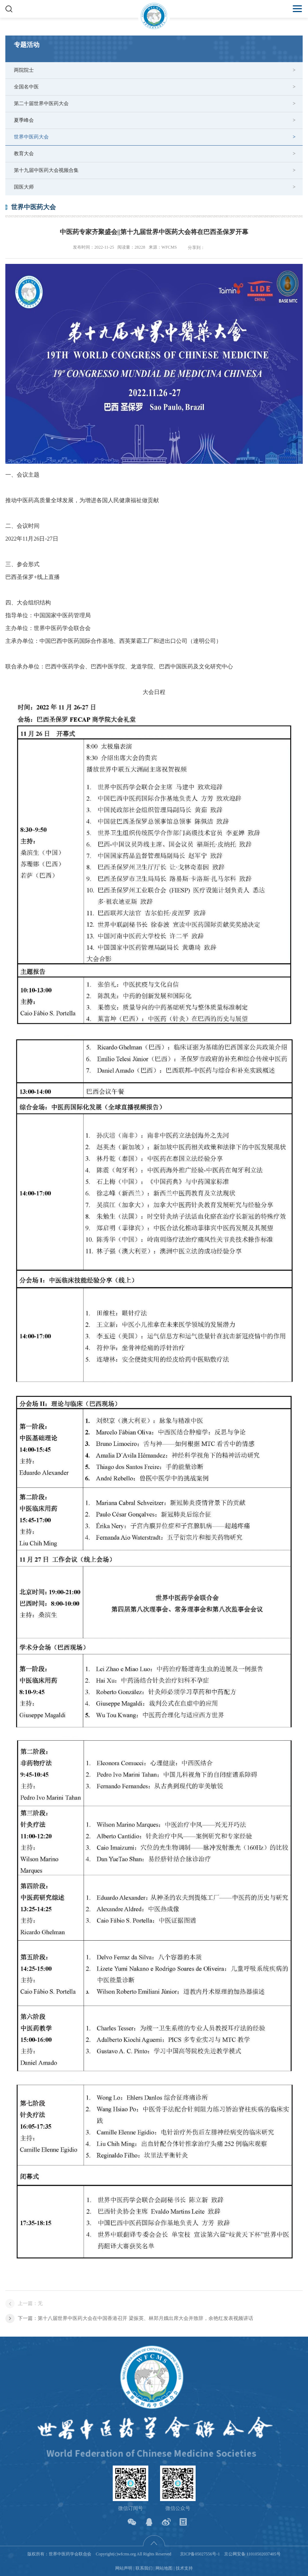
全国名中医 (26, 87)
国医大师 (24, 187)
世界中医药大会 (31, 137)
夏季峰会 (24, 120)
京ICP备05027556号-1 (200, 2553)
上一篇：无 (30, 2303)
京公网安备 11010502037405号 (252, 2553)
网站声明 (123, 2568)
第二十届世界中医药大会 (41, 103)
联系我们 (144, 2568)
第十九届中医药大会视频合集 (46, 170)
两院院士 (24, 70)
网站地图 (163, 2568)
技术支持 (184, 2568)
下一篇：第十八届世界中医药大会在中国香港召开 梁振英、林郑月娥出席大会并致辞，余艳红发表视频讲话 (135, 2318)
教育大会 (24, 153)
